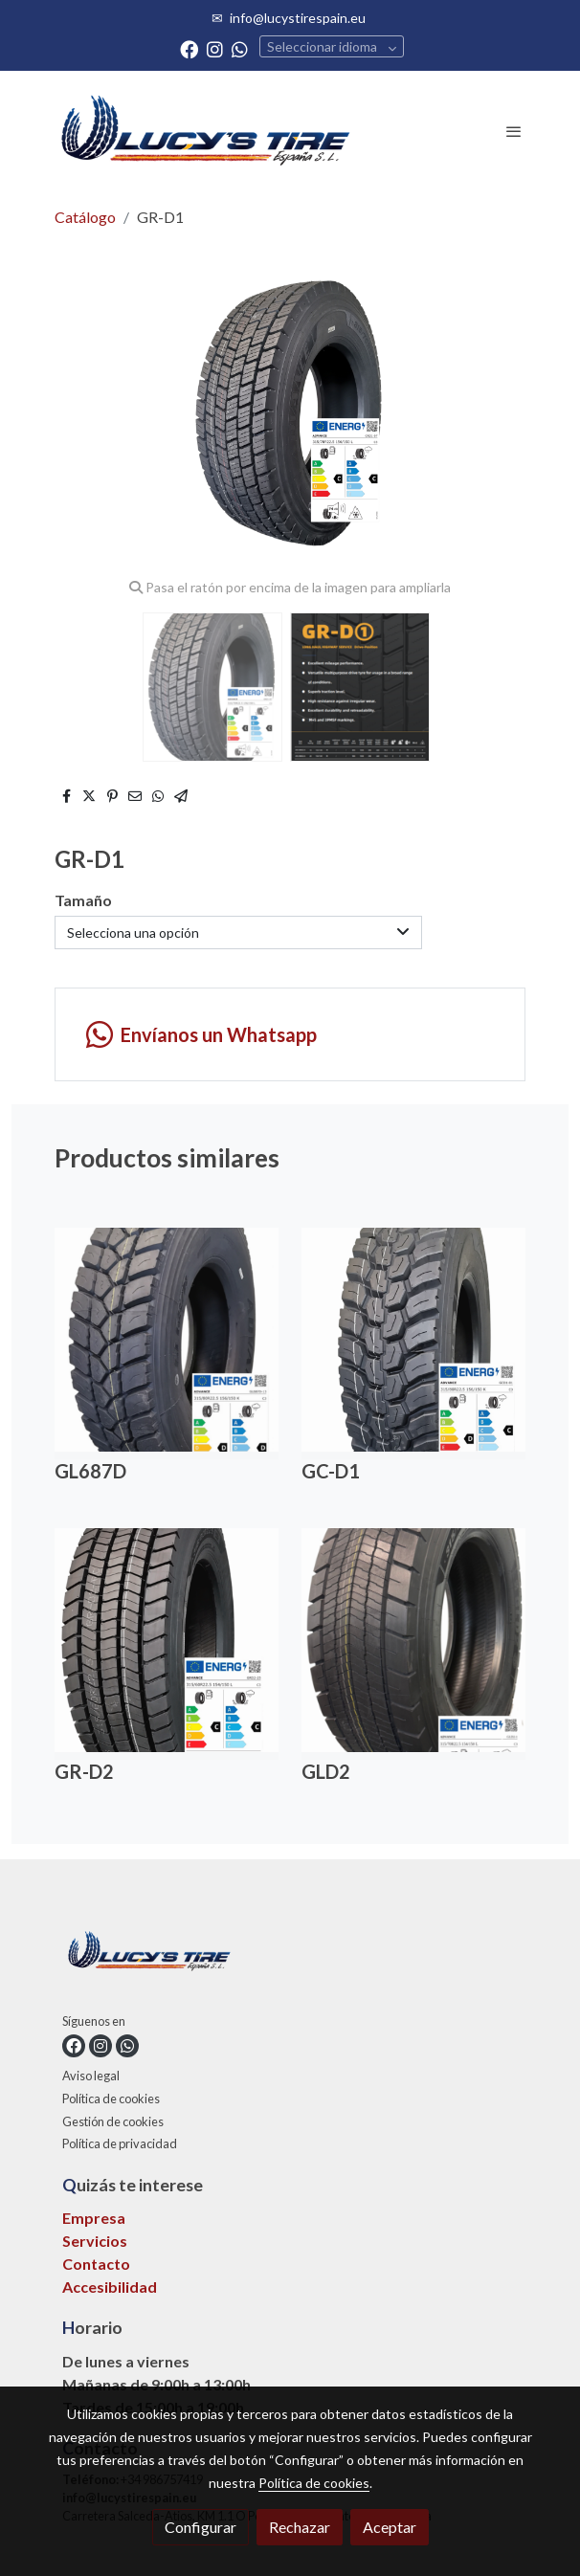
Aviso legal (91, 2075)
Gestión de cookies (113, 2121)
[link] (204, 130)
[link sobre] (290, 1955)
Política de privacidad (119, 2143)
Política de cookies (111, 2098)
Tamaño (83, 900)
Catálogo (85, 217)
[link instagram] (215, 48)
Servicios (94, 2241)
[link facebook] (189, 48)
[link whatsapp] (240, 48)
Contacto (96, 2263)
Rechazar (299, 2527)
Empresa (93, 2218)
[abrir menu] (514, 131)
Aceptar (389, 2527)
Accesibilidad (109, 2286)
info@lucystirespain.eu (298, 18)
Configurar (200, 2527)
